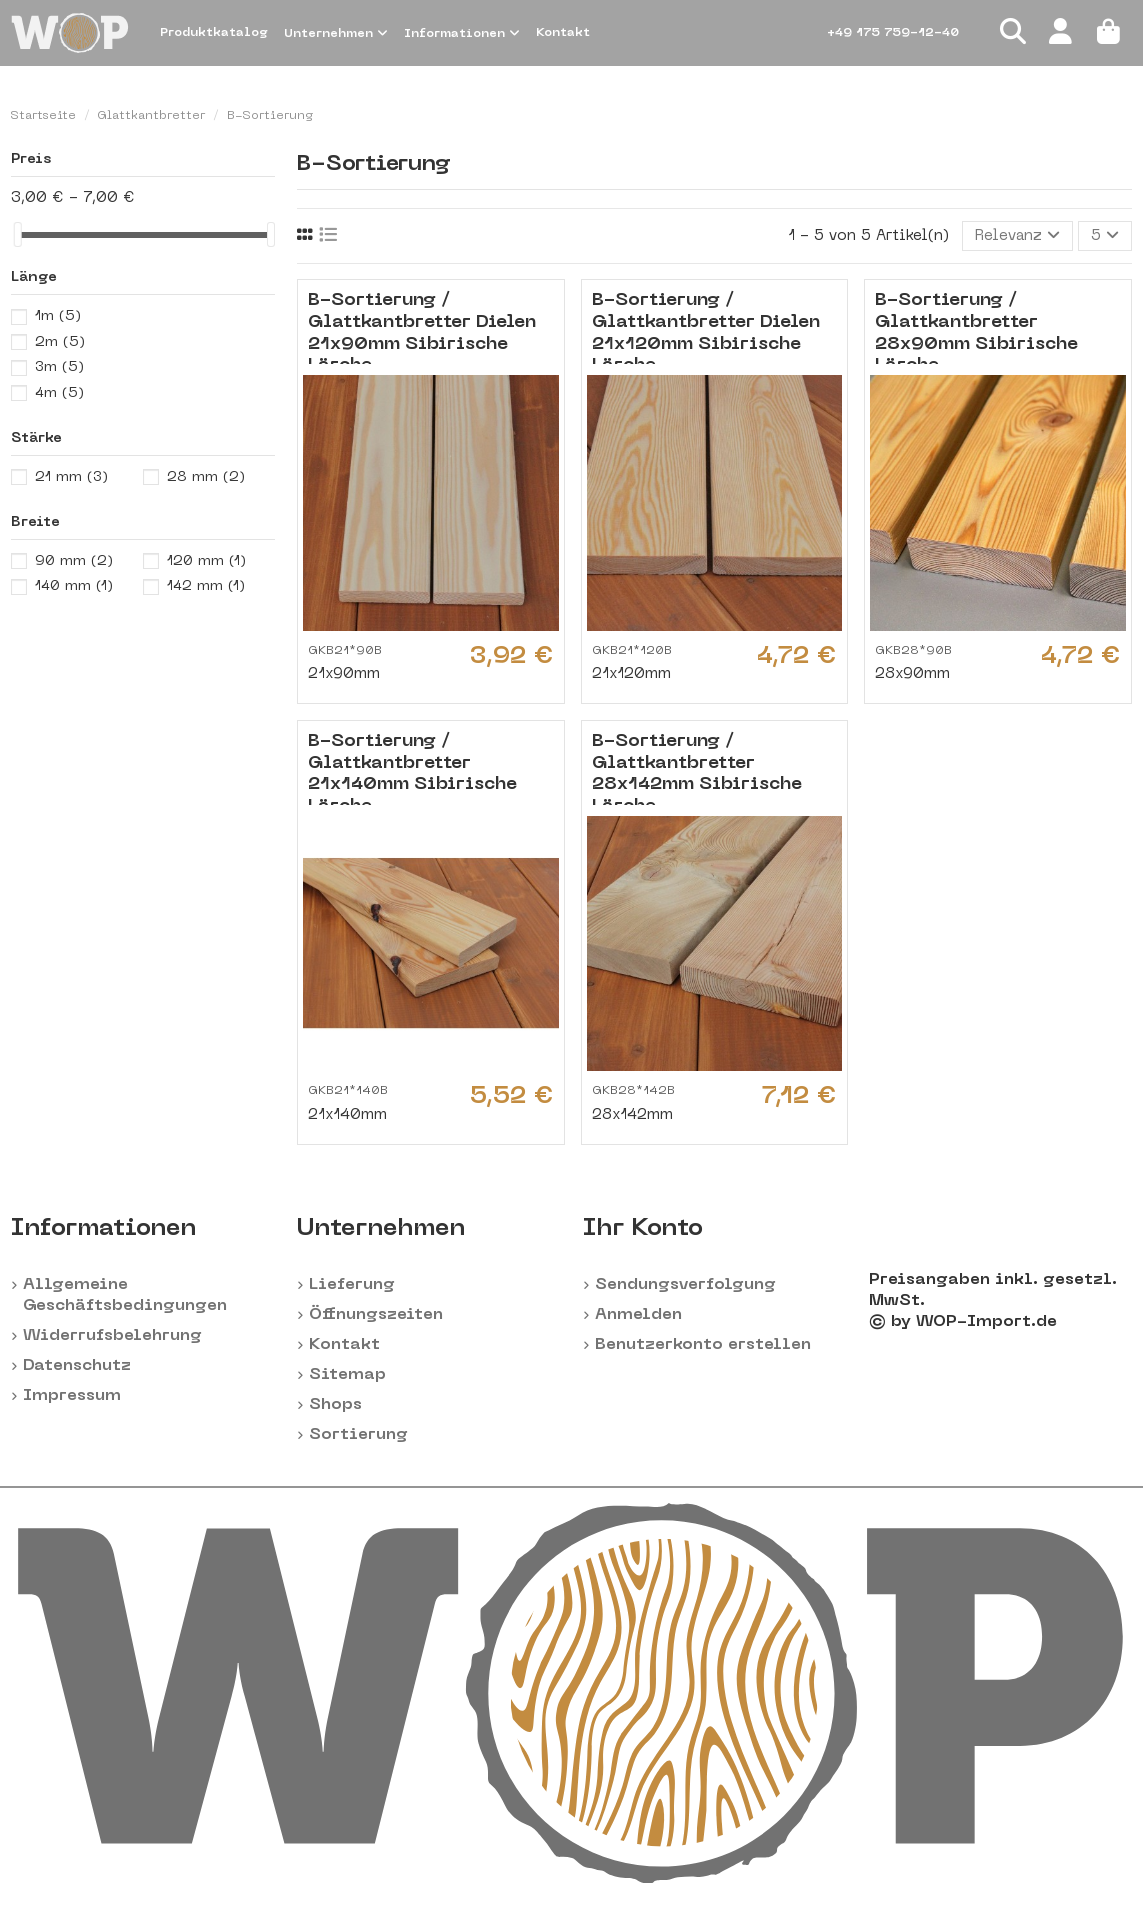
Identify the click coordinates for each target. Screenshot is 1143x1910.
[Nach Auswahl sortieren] (1017, 236)
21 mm (71, 477)
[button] (336, 33)
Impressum (72, 1396)
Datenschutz (77, 1366)
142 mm (206, 586)
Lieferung (352, 1285)
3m (59, 367)
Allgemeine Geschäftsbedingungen (125, 1295)
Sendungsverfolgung (685, 1285)
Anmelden (638, 1315)
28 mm (206, 477)
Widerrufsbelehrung (112, 1336)
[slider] (18, 234)
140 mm (74, 586)
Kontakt (344, 1345)
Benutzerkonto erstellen (703, 1345)
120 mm (206, 561)
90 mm (74, 561)
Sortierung (358, 1435)
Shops (335, 1405)
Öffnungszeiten (376, 1315)
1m (58, 316)
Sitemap (347, 1375)
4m (59, 393)
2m (60, 342)
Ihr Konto (643, 1229)
